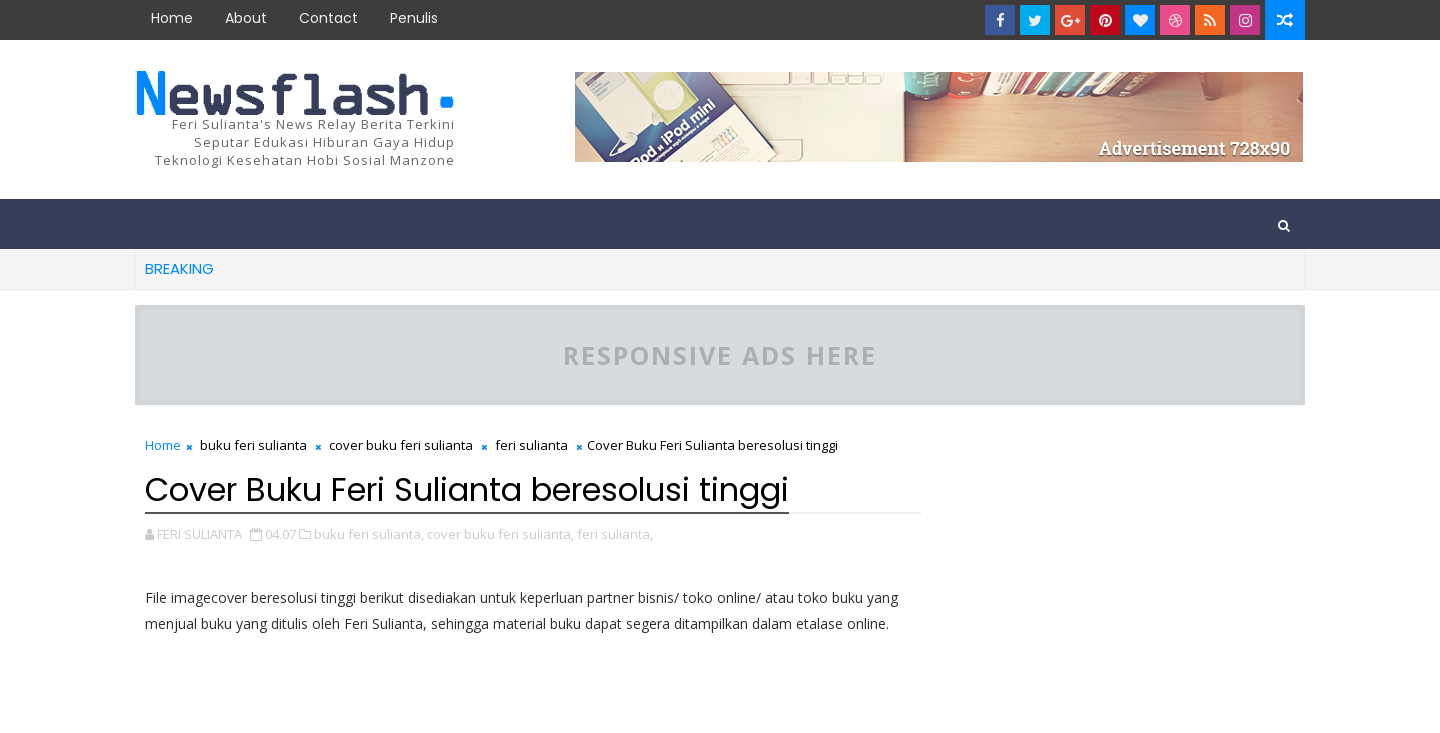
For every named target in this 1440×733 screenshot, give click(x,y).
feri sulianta (531, 445)
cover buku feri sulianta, (500, 534)
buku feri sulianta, (369, 534)
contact (328, 18)
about (246, 18)
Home (172, 18)
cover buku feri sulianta (401, 445)
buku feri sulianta (253, 445)
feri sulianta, (615, 534)
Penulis (414, 18)
